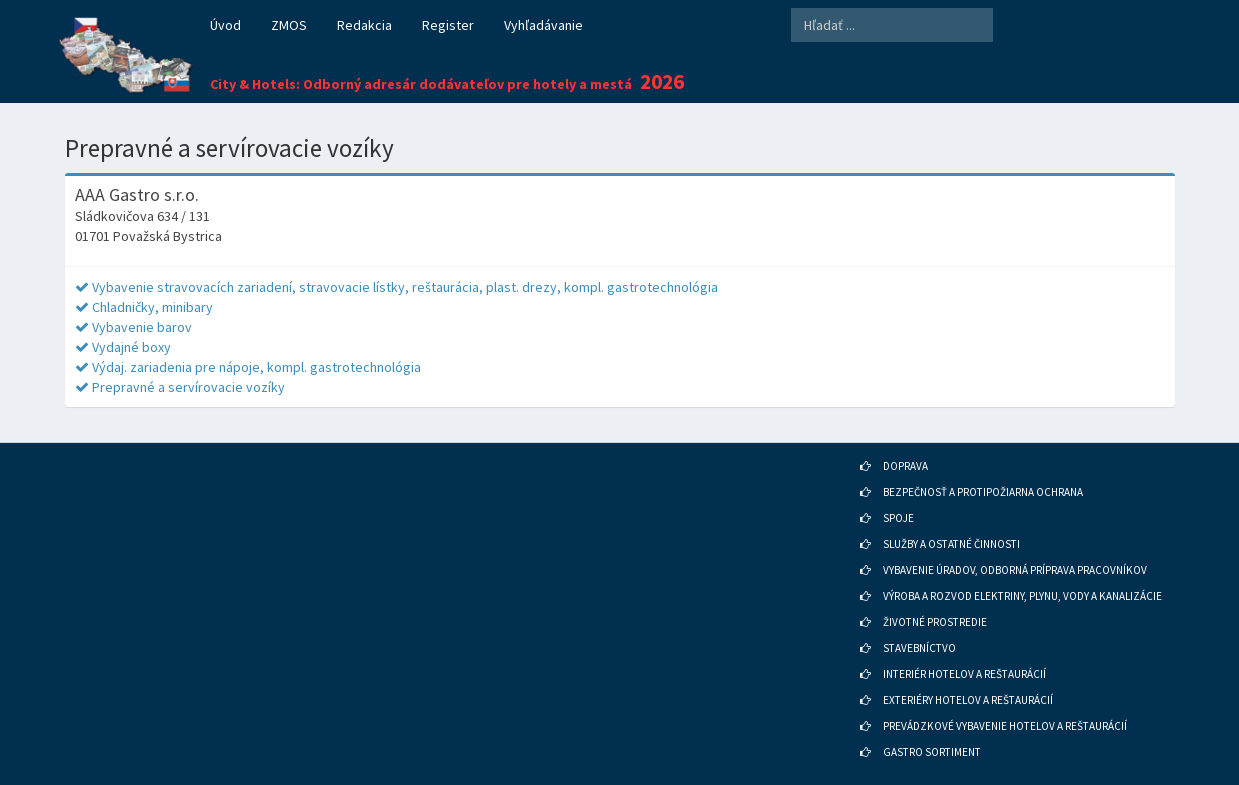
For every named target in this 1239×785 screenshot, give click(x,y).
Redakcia (364, 25)
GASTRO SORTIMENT (932, 752)
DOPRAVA (905, 466)
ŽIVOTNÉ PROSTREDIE (935, 622)
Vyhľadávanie (543, 25)
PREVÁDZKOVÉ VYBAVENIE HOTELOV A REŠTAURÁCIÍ (1005, 726)
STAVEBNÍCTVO (919, 648)
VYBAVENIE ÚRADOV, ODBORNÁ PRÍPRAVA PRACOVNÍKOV (1015, 570)
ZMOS (289, 25)
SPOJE (898, 518)
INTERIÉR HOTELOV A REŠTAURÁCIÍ (964, 674)
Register (448, 25)
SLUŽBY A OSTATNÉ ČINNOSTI (951, 544)
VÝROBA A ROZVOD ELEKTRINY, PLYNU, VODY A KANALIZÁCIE (1022, 596)
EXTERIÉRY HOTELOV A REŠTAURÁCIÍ (968, 700)
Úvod (225, 25)
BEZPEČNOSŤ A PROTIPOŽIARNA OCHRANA (983, 492)
